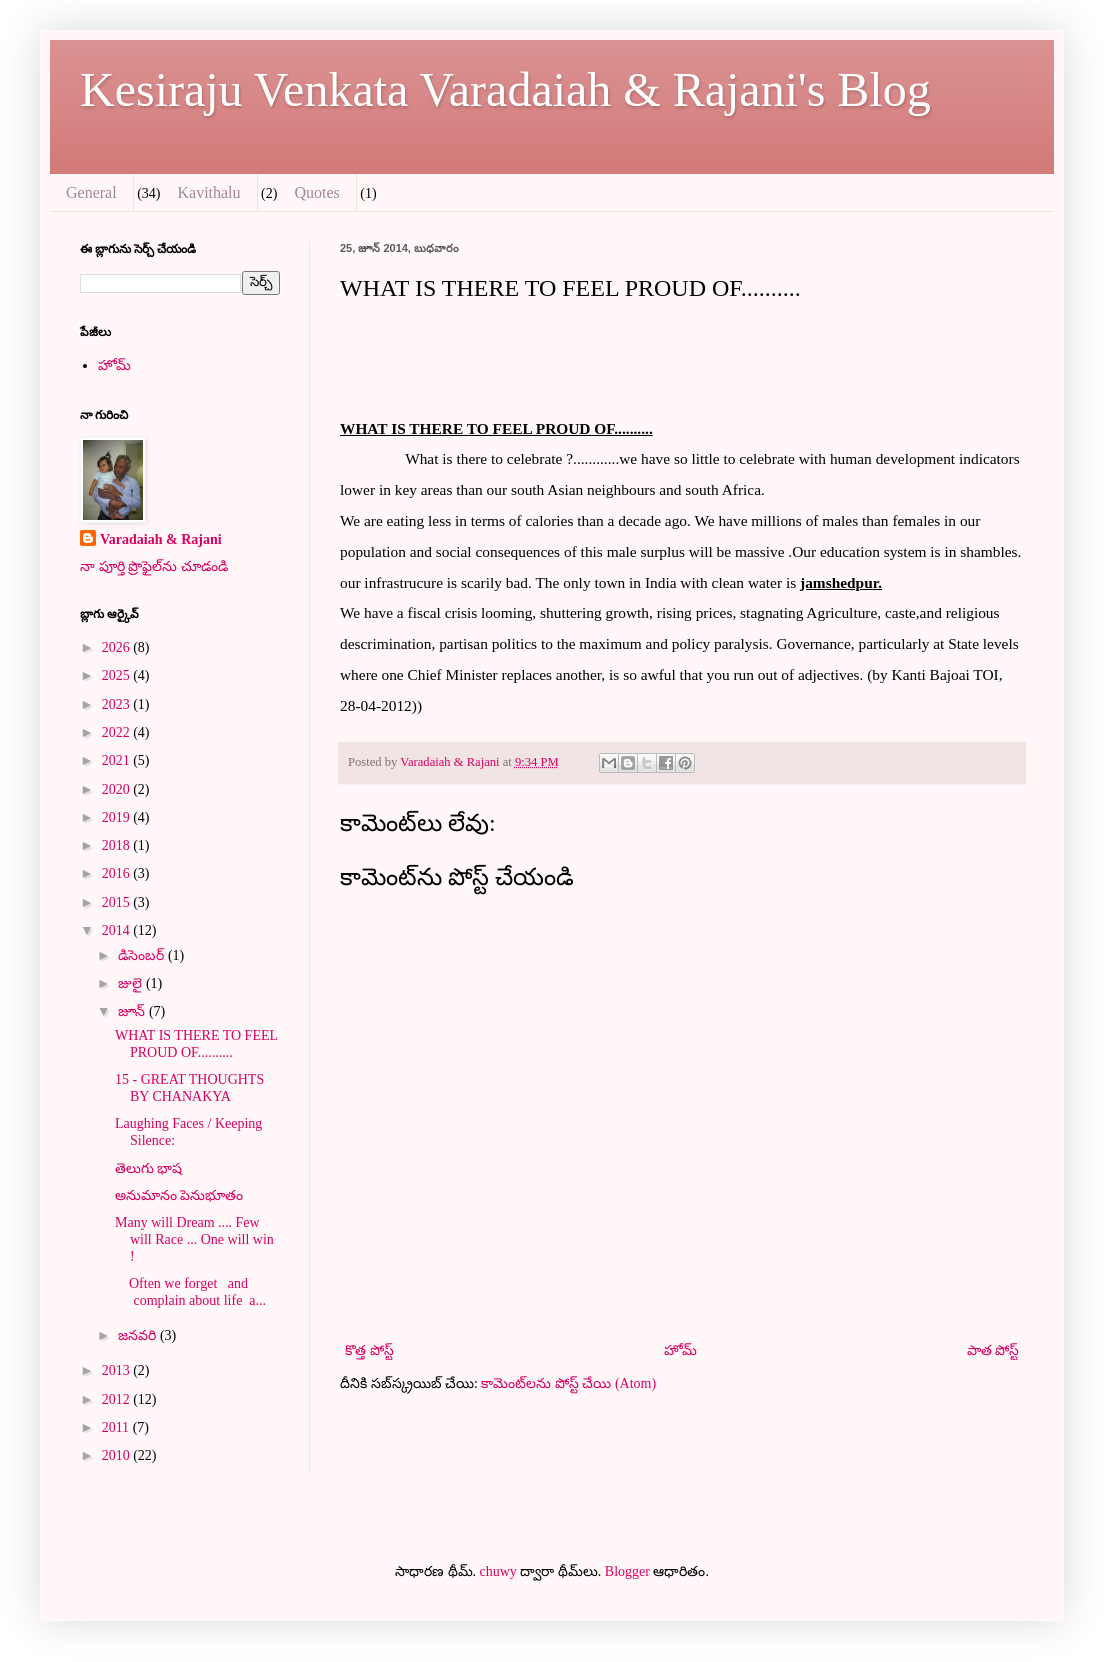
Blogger (627, 1571)
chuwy (498, 1571)
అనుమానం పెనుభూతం (179, 1195)
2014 (118, 930)
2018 (118, 845)
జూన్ (133, 1011)
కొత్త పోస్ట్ (369, 1350)
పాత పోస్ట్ (993, 1350)
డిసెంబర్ (143, 955)
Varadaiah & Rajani (161, 539)
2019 (118, 817)
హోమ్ (680, 1350)
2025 (118, 675)
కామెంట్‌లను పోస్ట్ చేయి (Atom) (568, 1383)
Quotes (316, 192)
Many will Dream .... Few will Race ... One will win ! (194, 1239)
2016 (118, 873)
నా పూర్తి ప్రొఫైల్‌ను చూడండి (154, 566)
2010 (118, 1455)
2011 (117, 1427)
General (91, 192)
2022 (118, 732)
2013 (118, 1370)
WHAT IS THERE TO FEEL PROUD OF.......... (196, 1044)
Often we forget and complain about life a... (190, 1292)
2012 (118, 1399)
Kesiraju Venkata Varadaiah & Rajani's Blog (505, 89)
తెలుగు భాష (149, 1168)
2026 (118, 647)
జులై (132, 983)
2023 (118, 704)
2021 (118, 760)
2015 (118, 902)
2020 (118, 789)
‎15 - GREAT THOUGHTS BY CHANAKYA (189, 1088)
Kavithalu (208, 192)
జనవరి (139, 1335)
